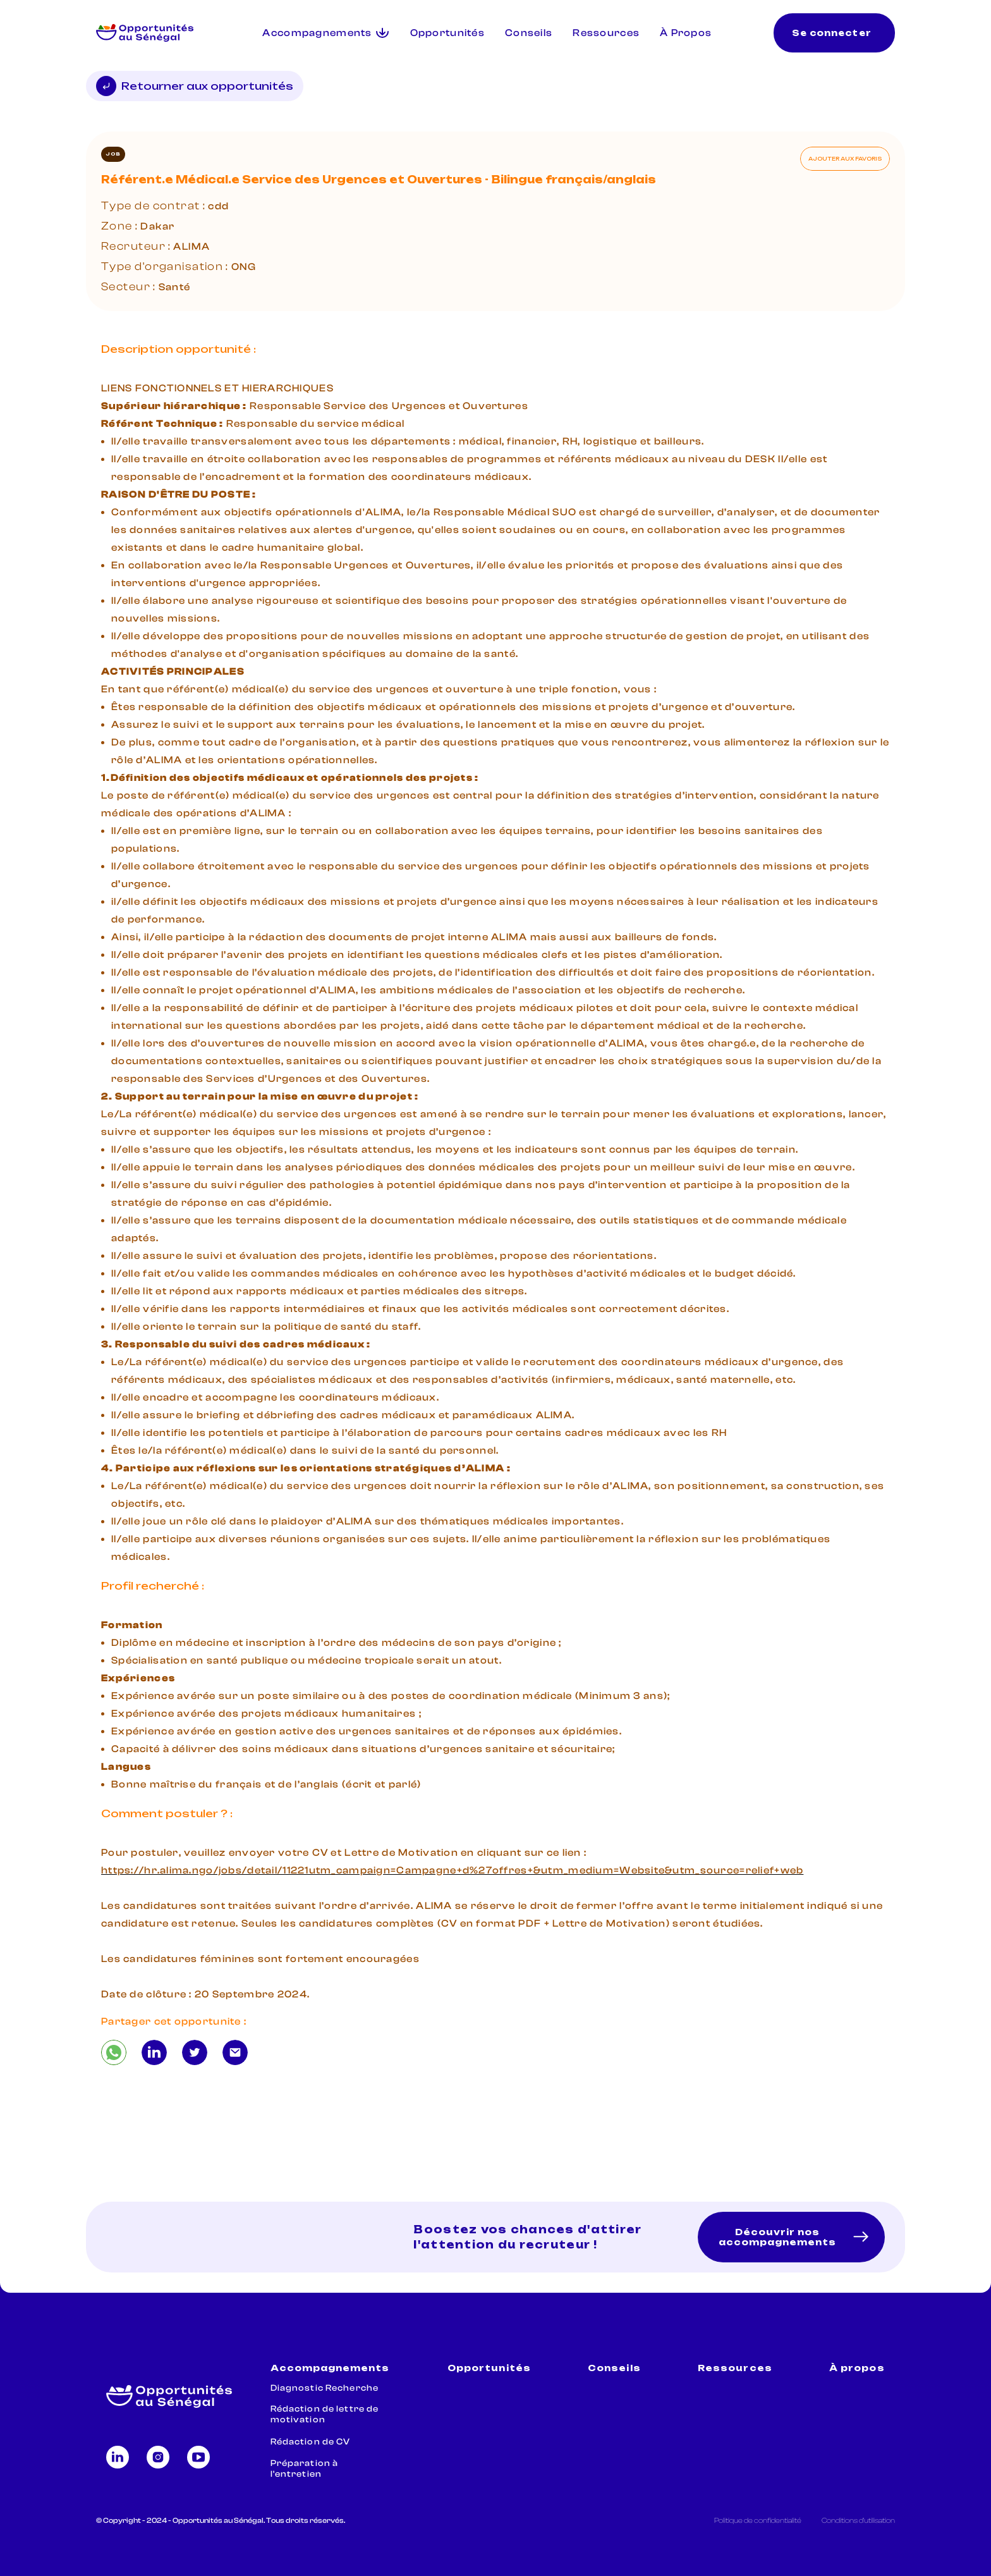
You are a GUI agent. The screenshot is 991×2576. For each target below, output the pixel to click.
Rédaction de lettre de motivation (325, 2414)
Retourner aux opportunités (194, 86)
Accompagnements (330, 2368)
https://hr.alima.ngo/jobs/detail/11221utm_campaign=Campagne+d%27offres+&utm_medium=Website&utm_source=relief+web (452, 1870)
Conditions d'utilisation (858, 2520)
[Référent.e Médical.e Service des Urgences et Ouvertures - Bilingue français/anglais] (113, 2052)
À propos (856, 2368)
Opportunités (447, 33)
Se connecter (831, 33)
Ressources (606, 33)
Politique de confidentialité (757, 2520)
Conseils (528, 33)
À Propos (686, 33)
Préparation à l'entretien (305, 2468)
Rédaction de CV (311, 2442)
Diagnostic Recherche (325, 2388)
